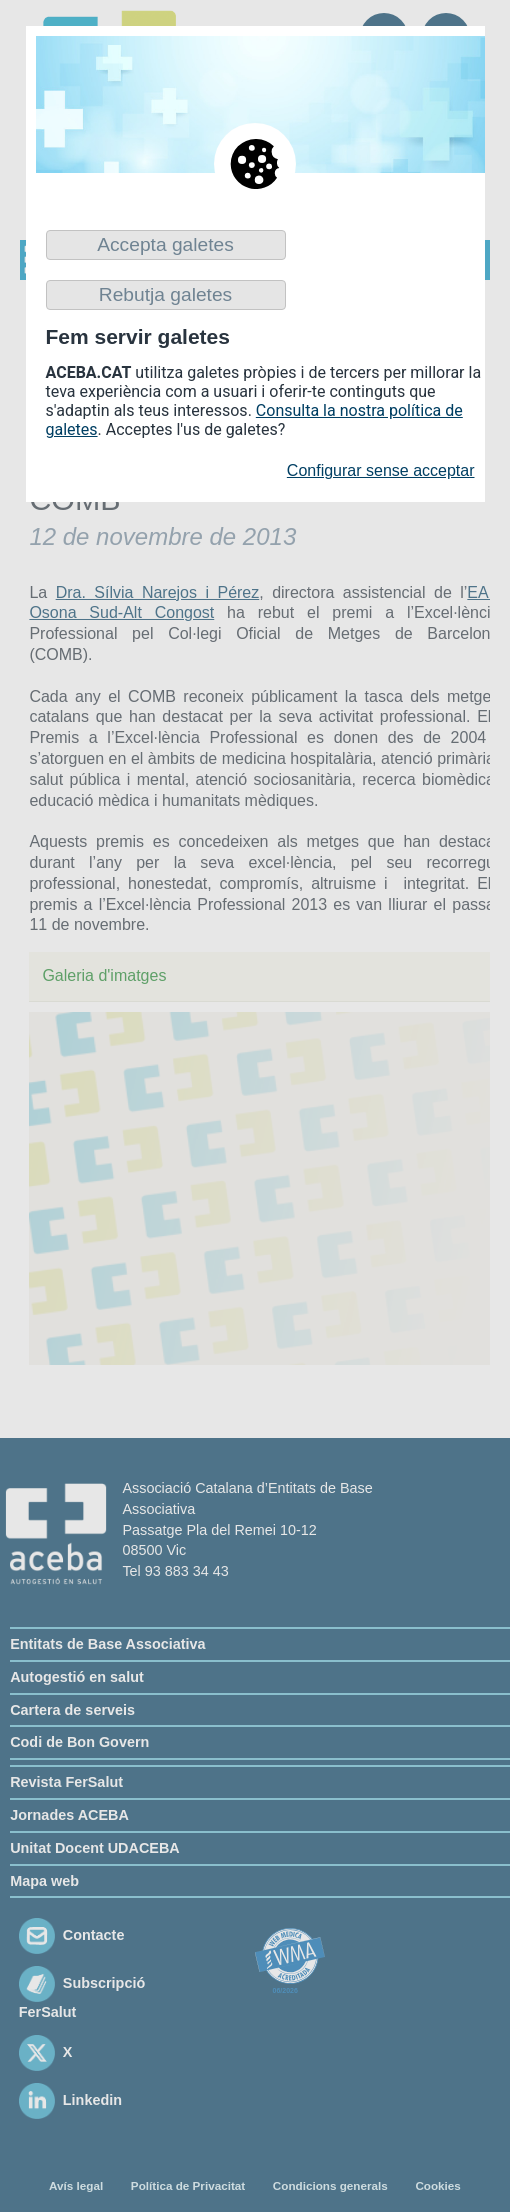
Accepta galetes (165, 244)
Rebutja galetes (165, 294)
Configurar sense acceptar (381, 470)
